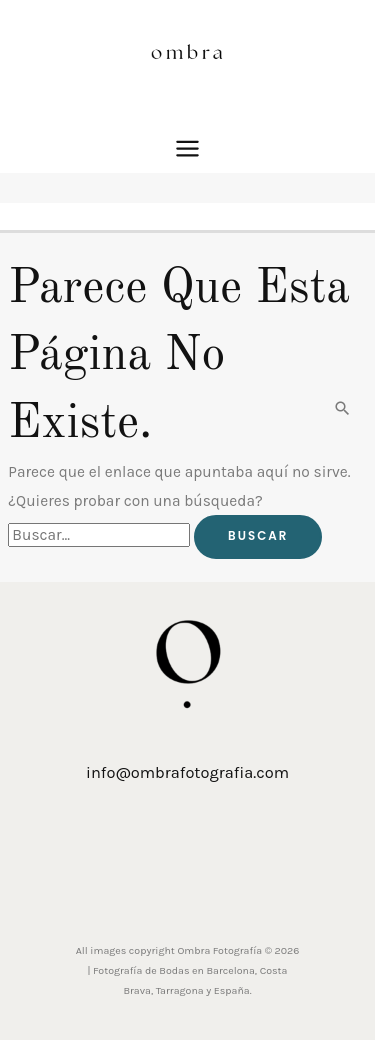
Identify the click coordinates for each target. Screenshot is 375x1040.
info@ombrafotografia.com (187, 772)
